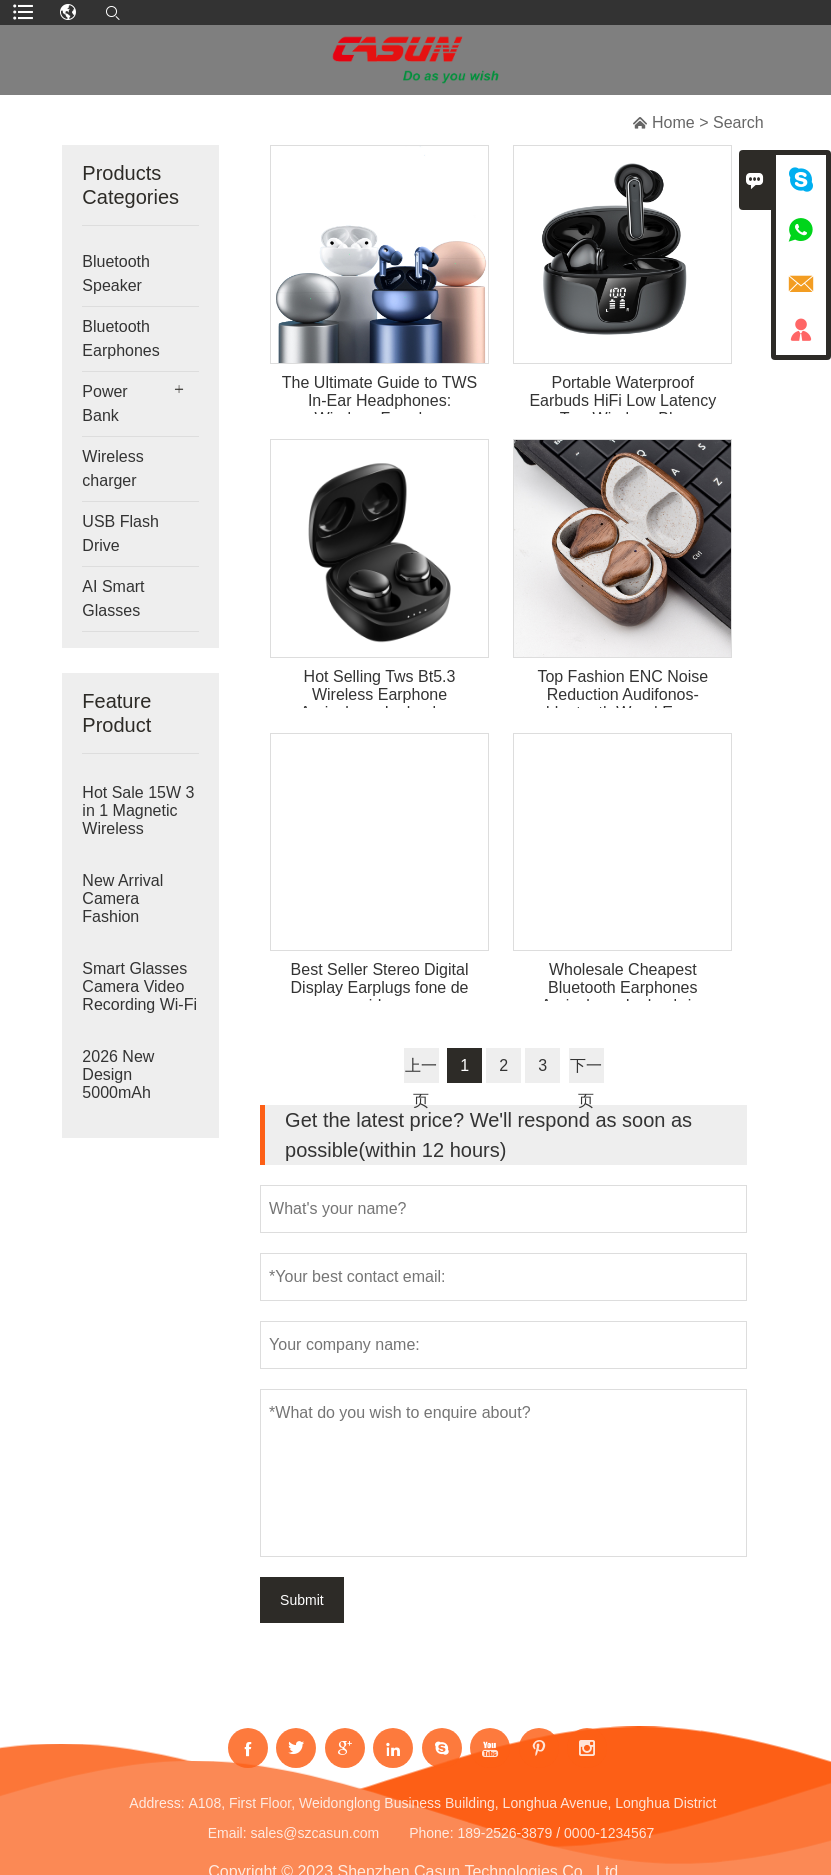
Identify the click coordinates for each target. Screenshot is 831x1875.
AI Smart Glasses (113, 598)
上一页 (421, 1070)
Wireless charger (112, 468)
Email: (227, 1843)
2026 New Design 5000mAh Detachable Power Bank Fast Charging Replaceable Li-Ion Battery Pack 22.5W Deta (137, 1093)
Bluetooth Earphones (120, 338)
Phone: (431, 1843)
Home (673, 122)
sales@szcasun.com (314, 1843)
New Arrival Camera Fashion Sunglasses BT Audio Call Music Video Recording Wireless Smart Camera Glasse (137, 917)
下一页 (586, 1070)
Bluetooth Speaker (116, 273)
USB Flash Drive (120, 533)
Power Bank (104, 403)
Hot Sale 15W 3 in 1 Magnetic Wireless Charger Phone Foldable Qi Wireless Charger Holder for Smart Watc (138, 829)
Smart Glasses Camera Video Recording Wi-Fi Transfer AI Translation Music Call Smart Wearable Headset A (139, 1005)
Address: (156, 1813)
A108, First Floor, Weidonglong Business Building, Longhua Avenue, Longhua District (452, 1813)
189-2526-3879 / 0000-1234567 (555, 1843)
